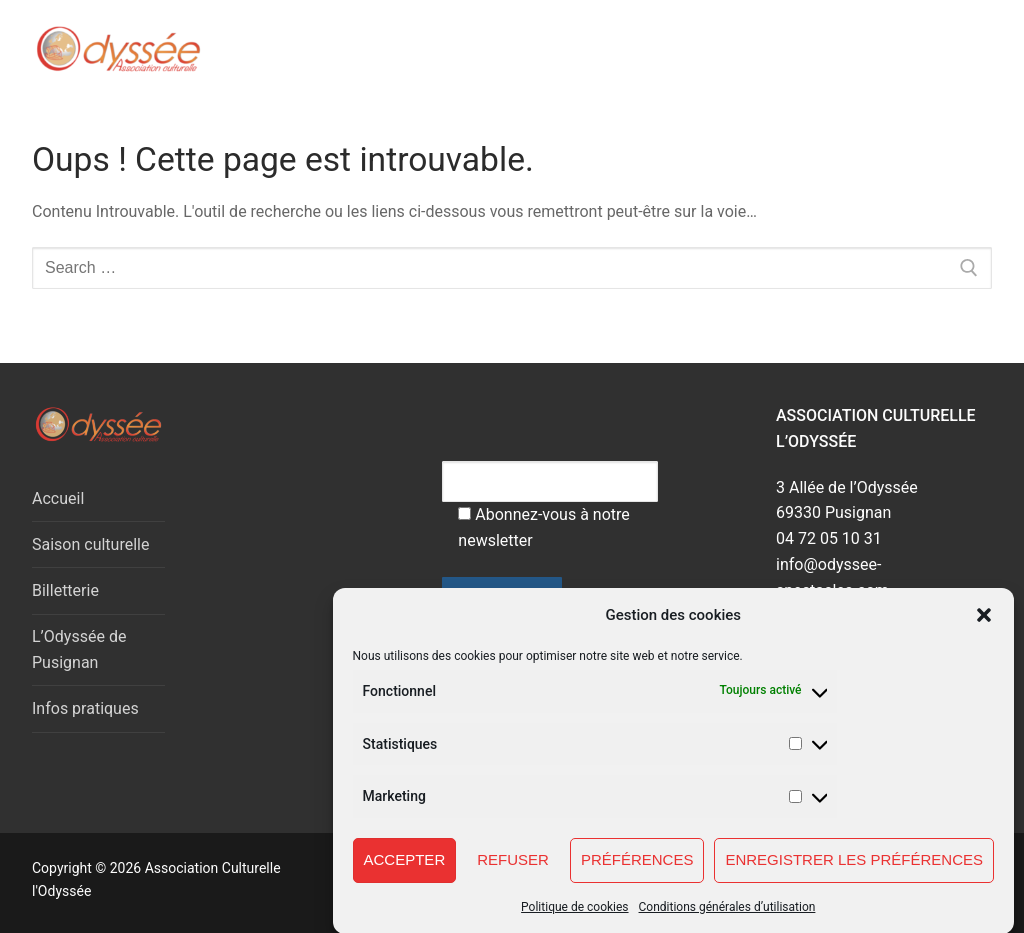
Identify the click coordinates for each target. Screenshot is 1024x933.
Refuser (513, 872)
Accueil (58, 498)
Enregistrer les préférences (854, 872)
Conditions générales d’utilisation (727, 920)
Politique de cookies (574, 920)
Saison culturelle (90, 544)
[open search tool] (895, 49)
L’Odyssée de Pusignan (79, 649)
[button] (984, 628)
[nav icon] (952, 49)
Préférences (637, 872)
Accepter (405, 872)
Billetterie (65, 590)
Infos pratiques (85, 708)
